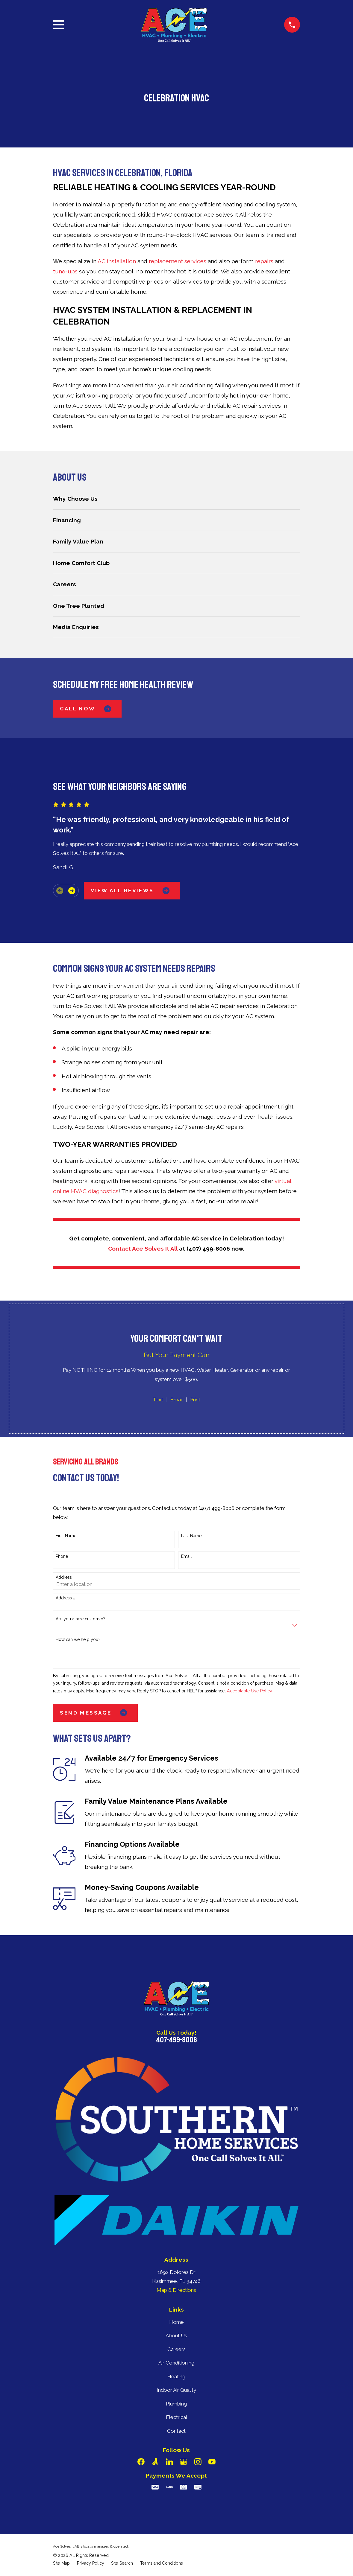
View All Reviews (132, 890)
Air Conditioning (176, 2363)
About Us (176, 2336)
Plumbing (176, 2404)
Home (176, 2322)
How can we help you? (78, 1639)
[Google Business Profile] (183, 2461)
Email (176, 1400)
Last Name (191, 1535)
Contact (176, 2431)
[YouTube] (212, 2461)
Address (64, 1577)
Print (195, 1400)
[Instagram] (198, 2461)
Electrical (176, 2417)
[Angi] (155, 2461)
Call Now (87, 708)
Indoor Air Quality (176, 2390)
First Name (66, 1535)
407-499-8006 (176, 2040)
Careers (176, 2349)
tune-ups (65, 271)
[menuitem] (176, 498)
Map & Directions (176, 2290)
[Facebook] (141, 2461)
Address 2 (65, 1597)
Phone (62, 1556)
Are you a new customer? (80, 1618)
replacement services (177, 261)
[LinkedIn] (169, 2461)
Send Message (95, 1712)
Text (158, 1400)
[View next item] (71, 890)
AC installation (117, 261)
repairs (264, 261)
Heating (176, 2376)
